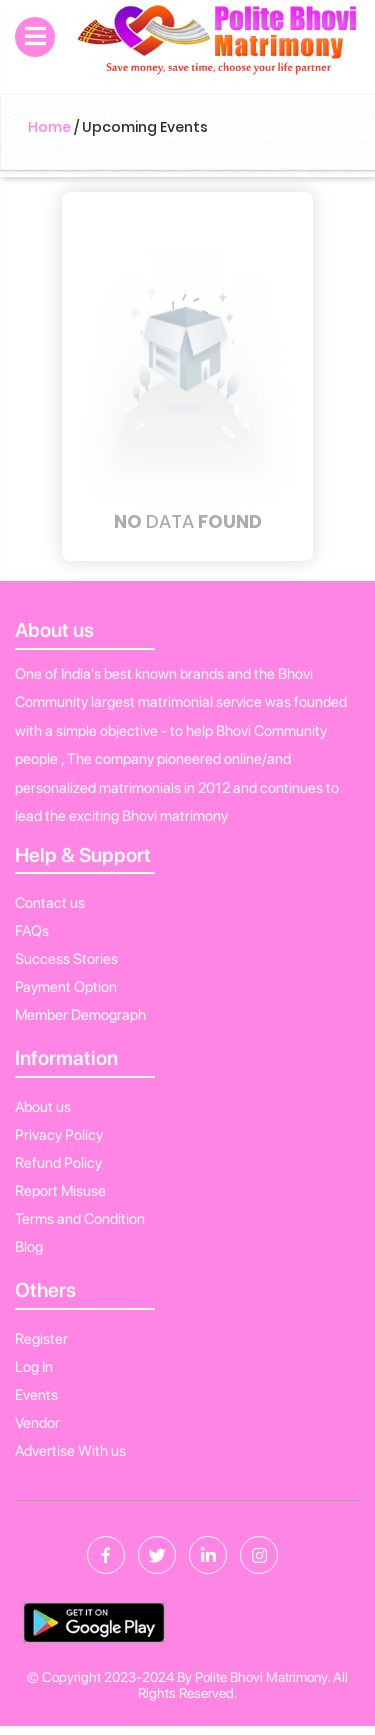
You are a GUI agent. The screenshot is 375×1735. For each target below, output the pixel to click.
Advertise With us (70, 1451)
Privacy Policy (59, 1135)
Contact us (50, 903)
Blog (29, 1247)
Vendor (37, 1423)
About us (43, 1107)
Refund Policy (58, 1163)
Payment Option (66, 987)
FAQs (32, 931)
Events (36, 1395)
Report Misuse (60, 1191)
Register (41, 1339)
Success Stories (66, 959)
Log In (34, 1367)
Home (49, 127)
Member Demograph (80, 1015)
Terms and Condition (80, 1219)
